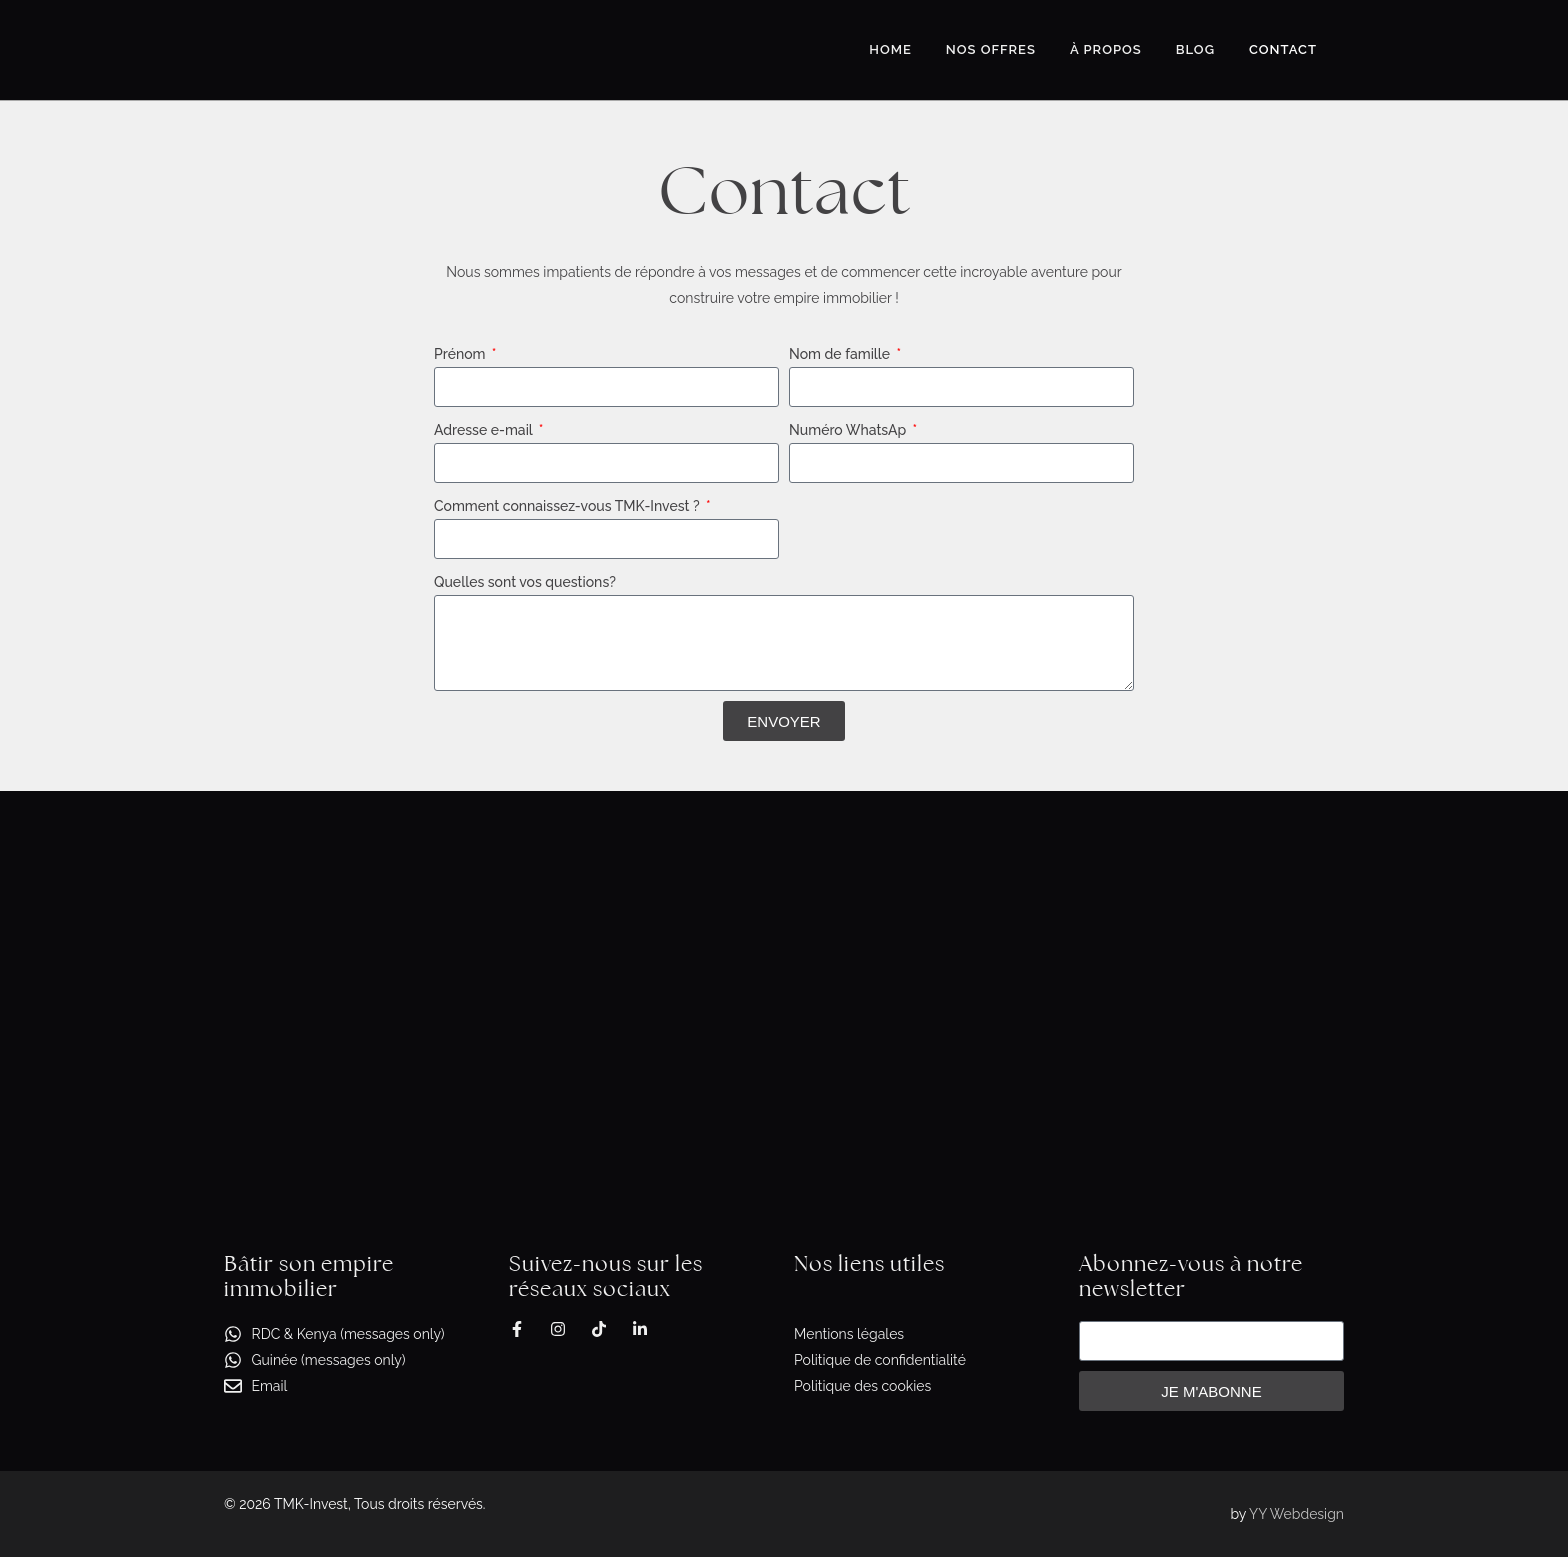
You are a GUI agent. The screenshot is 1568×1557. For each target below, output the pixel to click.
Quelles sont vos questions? (525, 582)
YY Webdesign (1296, 1514)
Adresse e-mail (485, 430)
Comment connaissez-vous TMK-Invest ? (568, 506)
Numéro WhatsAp (849, 430)
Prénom (461, 354)
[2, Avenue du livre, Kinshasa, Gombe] (784, 991)
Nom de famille (841, 354)
